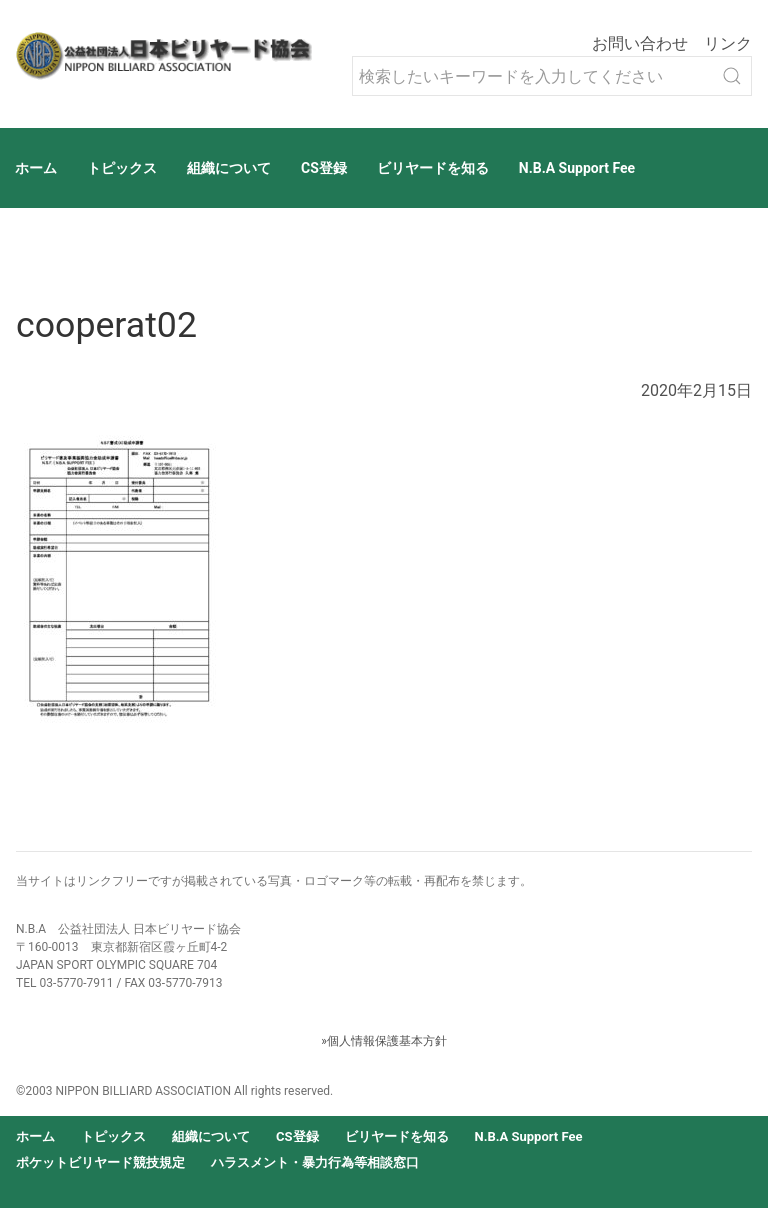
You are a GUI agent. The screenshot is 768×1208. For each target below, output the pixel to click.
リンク (728, 43)
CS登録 (324, 168)
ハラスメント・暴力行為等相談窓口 (315, 1162)
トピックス (122, 168)
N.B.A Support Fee (577, 168)
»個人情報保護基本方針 (384, 1041)
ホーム (36, 168)
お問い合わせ (640, 43)
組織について (229, 168)
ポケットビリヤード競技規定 (100, 1162)
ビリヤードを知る (433, 168)
